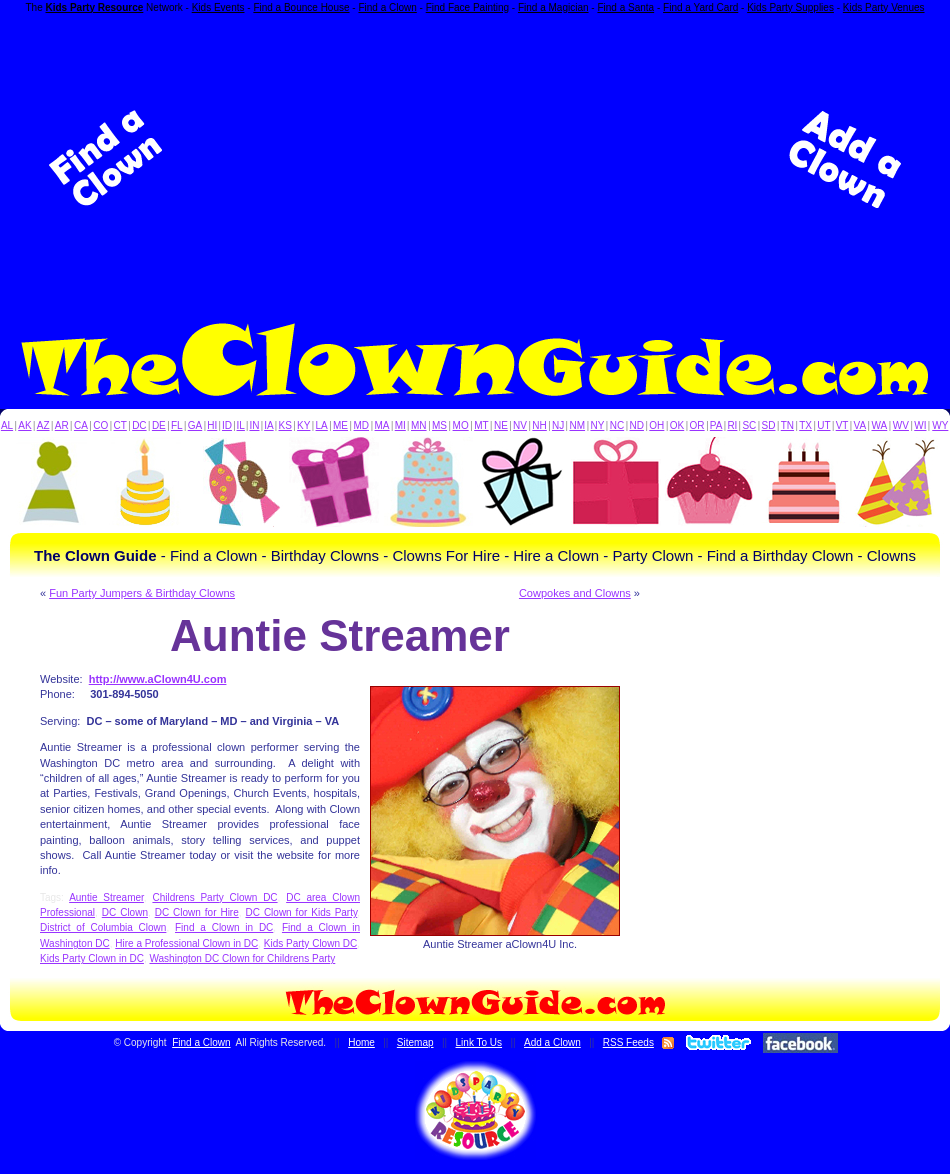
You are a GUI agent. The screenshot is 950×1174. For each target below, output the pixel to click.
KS (285, 425)
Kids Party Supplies (790, 7)
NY (597, 425)
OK (677, 425)
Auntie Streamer (106, 897)
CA (81, 425)
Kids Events (218, 7)
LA (322, 425)
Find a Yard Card (700, 7)
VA (860, 425)
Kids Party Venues (884, 7)
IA (268, 425)
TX (805, 425)
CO (100, 425)
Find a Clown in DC (224, 927)
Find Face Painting (467, 7)
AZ (43, 425)
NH (539, 425)
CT (120, 425)
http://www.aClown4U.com (158, 679)
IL (241, 425)
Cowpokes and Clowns (575, 593)
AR (62, 425)
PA (716, 425)
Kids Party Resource (95, 7)
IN (254, 425)
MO (461, 425)
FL (177, 425)
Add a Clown (552, 1042)
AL (7, 425)
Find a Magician (553, 7)
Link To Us (479, 1042)
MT (481, 425)
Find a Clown (387, 7)
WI (920, 425)
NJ (558, 425)
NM (578, 425)
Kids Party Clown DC (310, 943)
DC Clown (125, 912)
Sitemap (415, 1042)
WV (901, 425)
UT (823, 425)
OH (656, 425)
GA (195, 425)
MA (382, 425)
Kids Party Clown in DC (92, 958)
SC (749, 425)
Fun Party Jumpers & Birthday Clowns (142, 593)
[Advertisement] (475, 159)
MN (419, 425)
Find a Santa (625, 7)
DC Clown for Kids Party (302, 912)
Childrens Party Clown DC (214, 897)
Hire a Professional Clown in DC (186, 943)
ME (340, 425)
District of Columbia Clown (103, 927)
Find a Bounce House (301, 7)
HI (212, 425)
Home (361, 1042)
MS (439, 425)
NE (501, 425)
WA (880, 425)
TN (787, 425)
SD (769, 425)
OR (697, 425)
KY (303, 425)
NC (617, 425)
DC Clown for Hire (197, 912)
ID (227, 425)
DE (159, 425)
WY (940, 425)
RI (732, 425)
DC (139, 425)
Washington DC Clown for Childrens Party (242, 958)
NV (520, 425)
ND (637, 425)
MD (362, 425)
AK (24, 425)
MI (400, 425)
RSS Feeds (628, 1042)
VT (842, 425)
